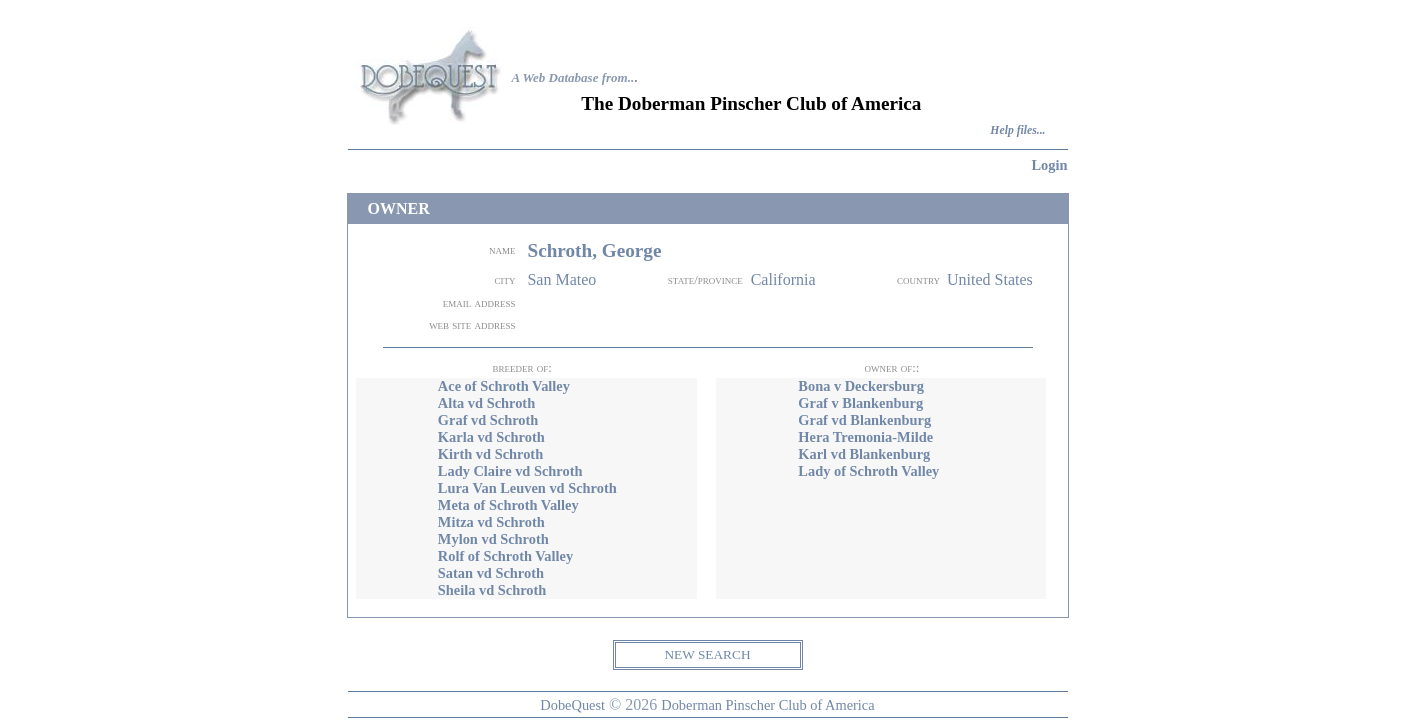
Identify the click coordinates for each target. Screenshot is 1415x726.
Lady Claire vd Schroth (510, 471)
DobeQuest (572, 705)
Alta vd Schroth (486, 403)
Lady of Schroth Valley (868, 471)
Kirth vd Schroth (490, 454)
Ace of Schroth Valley (504, 386)
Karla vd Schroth (491, 437)
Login (1050, 165)
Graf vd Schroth (488, 420)
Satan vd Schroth (491, 573)
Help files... (1017, 130)
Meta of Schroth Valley (508, 505)
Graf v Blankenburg (860, 403)
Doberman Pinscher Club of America (767, 705)
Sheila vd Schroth (492, 590)
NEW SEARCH (707, 654)
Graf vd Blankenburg (864, 420)
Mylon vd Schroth (493, 539)
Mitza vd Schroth (491, 522)
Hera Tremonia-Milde (865, 437)
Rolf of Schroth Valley (505, 556)
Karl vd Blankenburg (864, 454)
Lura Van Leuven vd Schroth (527, 488)
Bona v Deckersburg (861, 386)
